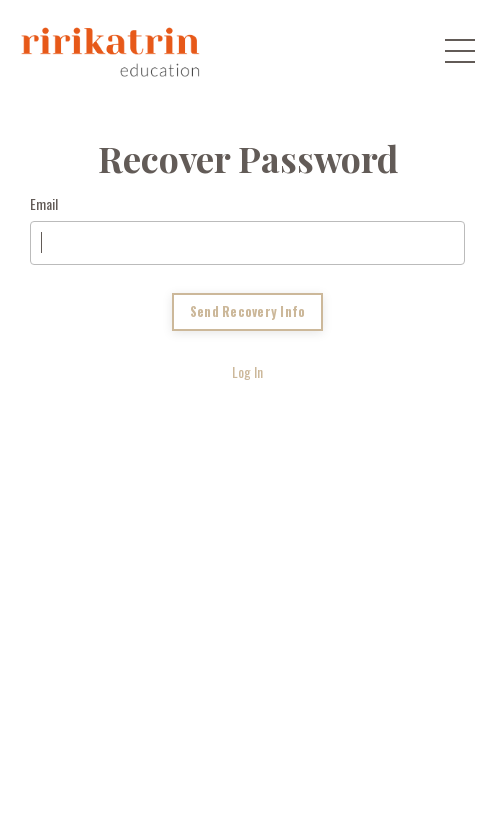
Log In (247, 371)
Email (44, 203)
